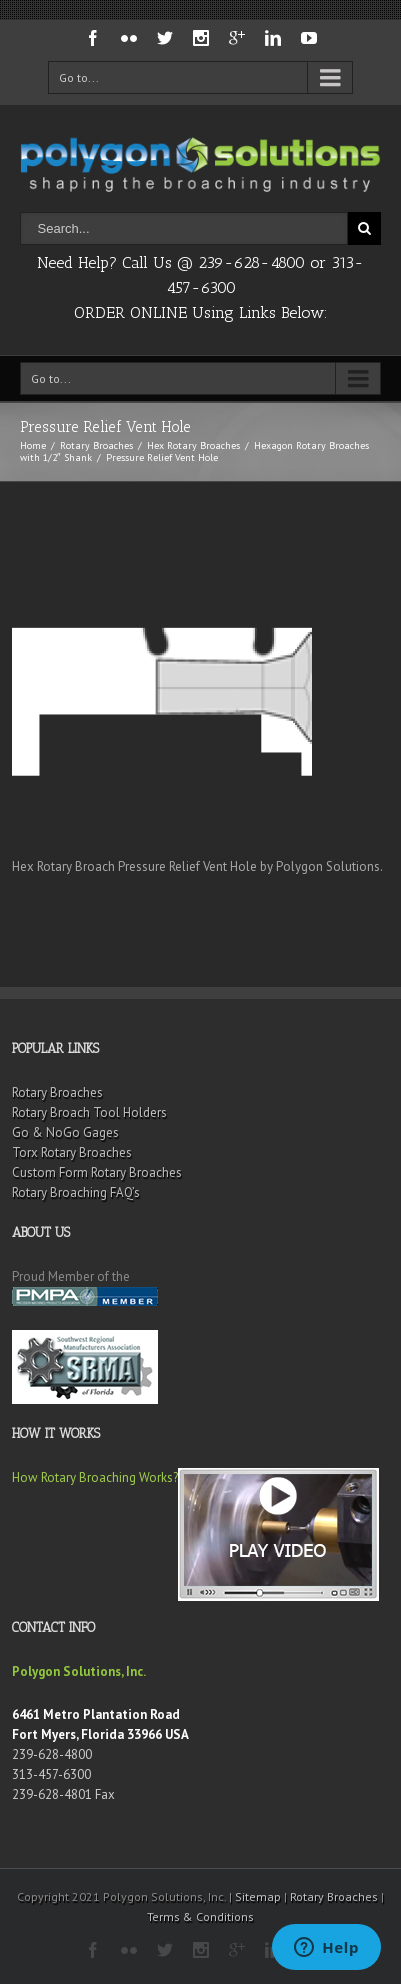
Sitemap (258, 1896)
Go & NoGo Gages (65, 1132)
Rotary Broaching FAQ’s (76, 1192)
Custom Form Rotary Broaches (97, 1172)
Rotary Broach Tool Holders (89, 1112)
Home (33, 445)
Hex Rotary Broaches (193, 445)
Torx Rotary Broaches (72, 1152)
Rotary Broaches (96, 445)
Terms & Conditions (200, 1916)
